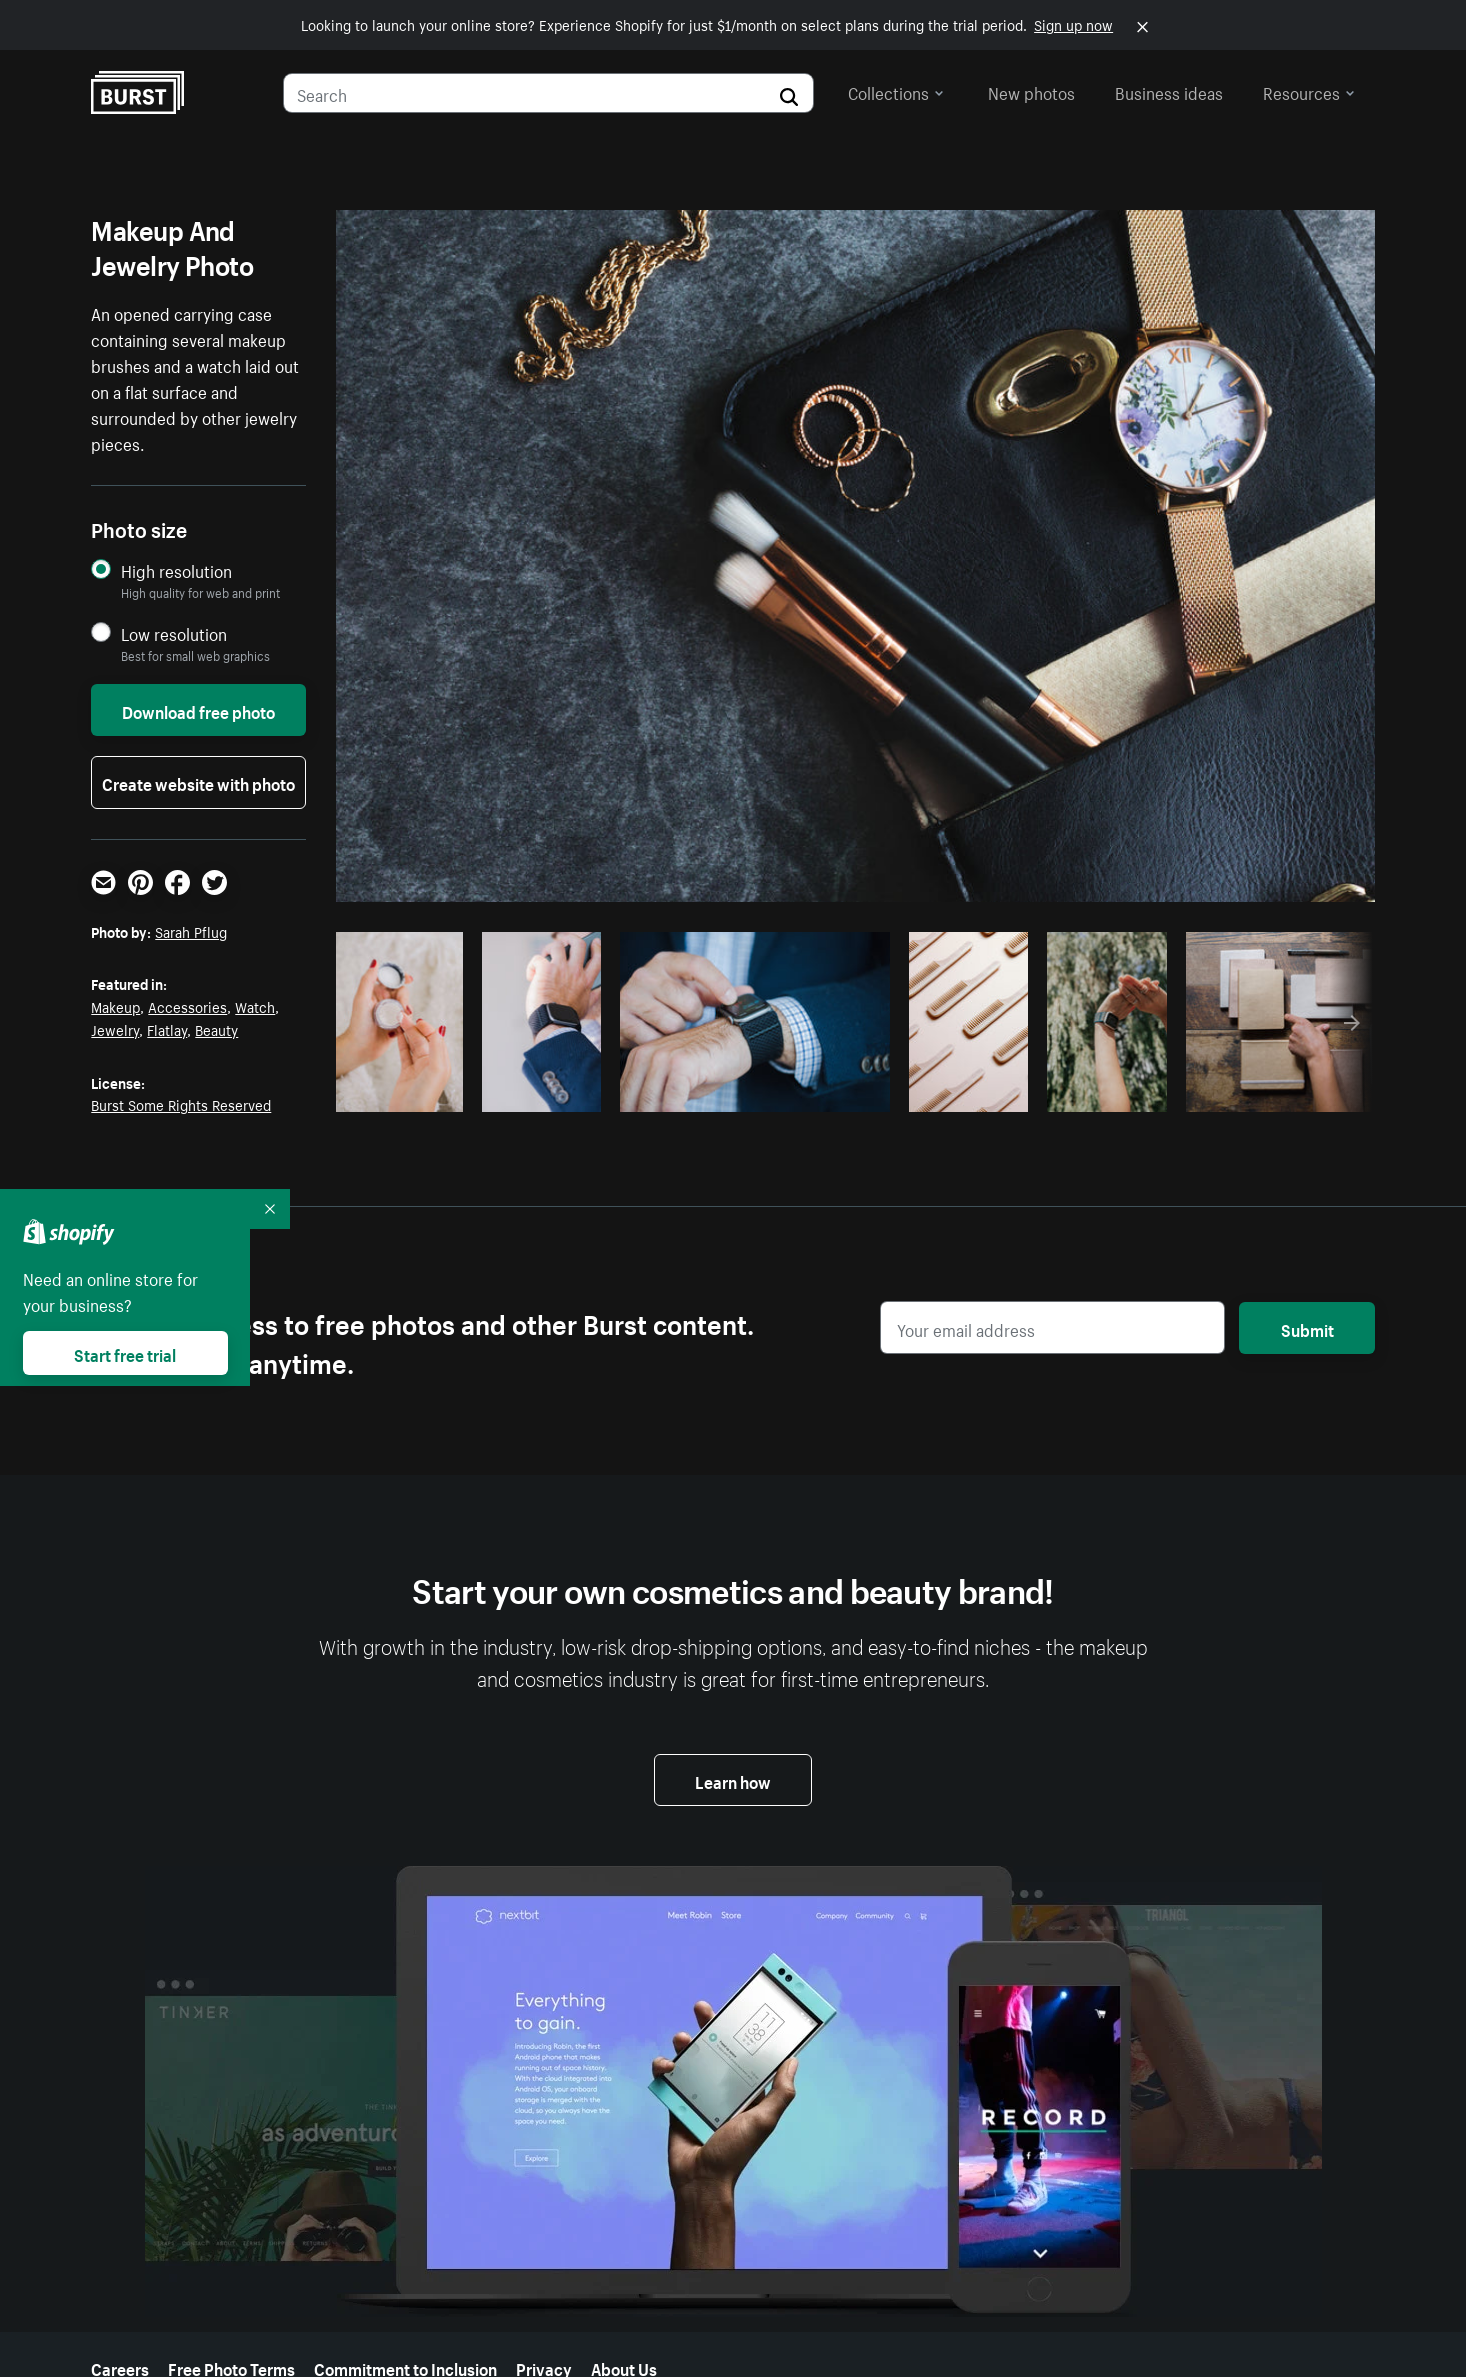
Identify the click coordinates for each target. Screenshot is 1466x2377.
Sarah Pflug (191, 931)
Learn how (733, 1780)
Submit (1307, 1328)
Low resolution (174, 633)
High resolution (176, 570)
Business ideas (1169, 91)
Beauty (216, 1029)
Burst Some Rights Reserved (181, 1104)
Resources (1309, 91)
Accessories (187, 1006)
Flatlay (167, 1029)
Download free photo (198, 710)
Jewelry (115, 1029)
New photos (1031, 91)
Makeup (115, 1006)
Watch (255, 1006)
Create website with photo (198, 782)
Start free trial (125, 1353)
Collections (896, 91)
